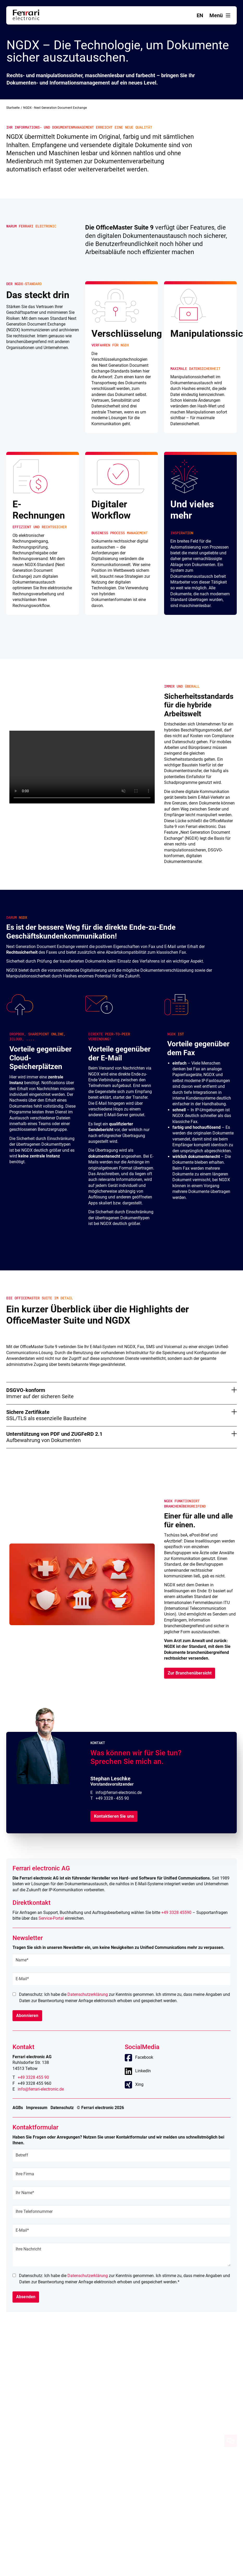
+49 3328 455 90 (33, 2077)
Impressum (36, 2107)
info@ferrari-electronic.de (119, 1792)
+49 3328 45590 (176, 1912)
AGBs (18, 2107)
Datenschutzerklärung (87, 1994)
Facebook (144, 2057)
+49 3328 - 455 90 (112, 1798)
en (200, 15)
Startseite (13, 108)
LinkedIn (143, 2070)
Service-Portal (51, 1918)
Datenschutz (62, 2107)
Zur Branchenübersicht (189, 1673)
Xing (139, 2084)
